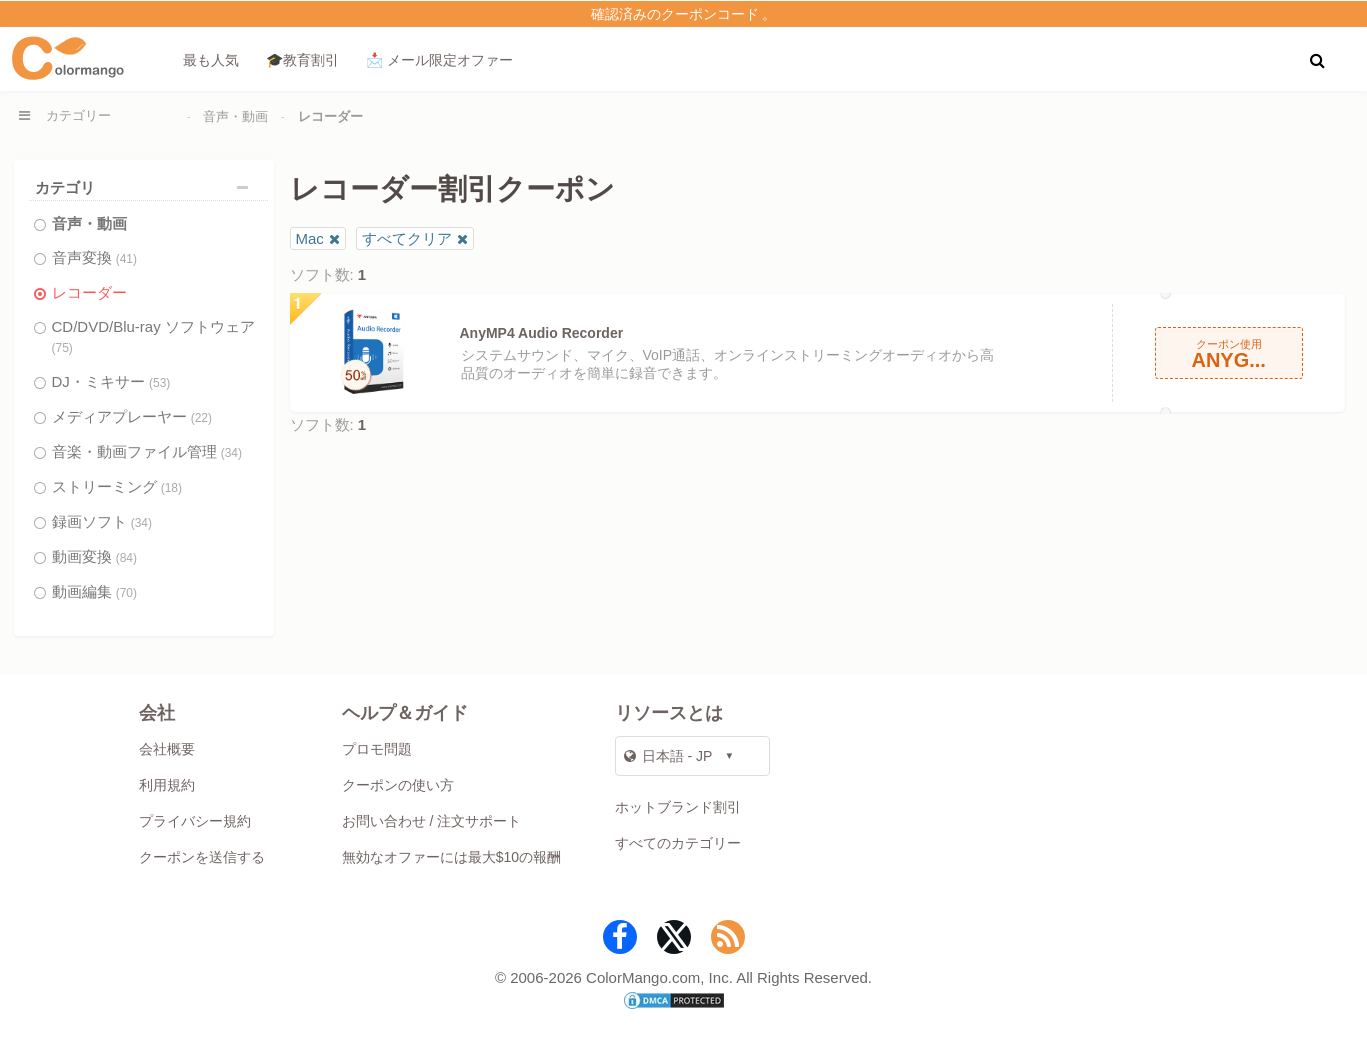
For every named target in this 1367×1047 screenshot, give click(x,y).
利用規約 (167, 785)
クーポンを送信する (202, 857)
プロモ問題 (377, 749)
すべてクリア (407, 238)
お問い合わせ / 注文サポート (432, 821)
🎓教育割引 (302, 60)
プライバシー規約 (195, 821)
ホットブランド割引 (678, 807)
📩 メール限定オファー (439, 60)
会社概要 (167, 749)
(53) (159, 383)
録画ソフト (102, 521)
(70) (126, 593)
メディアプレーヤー (132, 416)
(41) (126, 259)
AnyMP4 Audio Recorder (542, 333)
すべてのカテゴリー (678, 843)
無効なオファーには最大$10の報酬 (451, 857)
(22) (201, 418)
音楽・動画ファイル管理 (147, 451)
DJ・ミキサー (111, 381)
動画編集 (95, 591)
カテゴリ (146, 187)
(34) (231, 453)
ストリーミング (117, 486)
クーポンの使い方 (398, 785)
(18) (171, 488)
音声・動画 (235, 116)
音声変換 (95, 257)
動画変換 (95, 556)
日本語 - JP (668, 756)
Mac (310, 238)
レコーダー (89, 292)
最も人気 (211, 60)
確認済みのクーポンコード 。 (684, 14)
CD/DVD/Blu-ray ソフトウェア (153, 336)
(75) (62, 348)
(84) (126, 558)
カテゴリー (78, 115)
